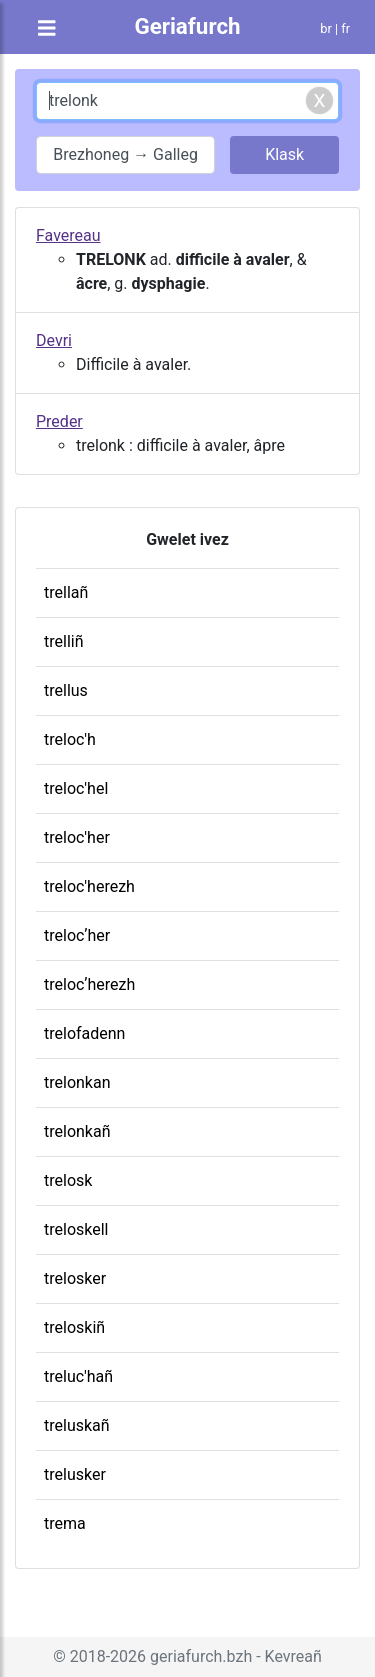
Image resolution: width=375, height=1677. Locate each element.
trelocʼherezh (89, 984)
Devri (54, 340)
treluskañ (77, 1425)
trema (65, 1523)
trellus (66, 690)
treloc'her (77, 837)
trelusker (75, 1474)
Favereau (68, 235)
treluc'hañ (78, 1376)
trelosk (68, 1180)
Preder (59, 421)
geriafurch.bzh (201, 1656)
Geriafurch (187, 26)
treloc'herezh (89, 886)
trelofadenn (84, 1033)
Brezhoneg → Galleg (125, 154)
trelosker (75, 1278)
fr (345, 28)
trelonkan (77, 1082)
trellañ (66, 592)
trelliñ (64, 641)
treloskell (76, 1229)
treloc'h (70, 739)
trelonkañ (77, 1131)
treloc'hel (76, 788)
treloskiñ (74, 1327)
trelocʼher (77, 935)
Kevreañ (293, 1656)
